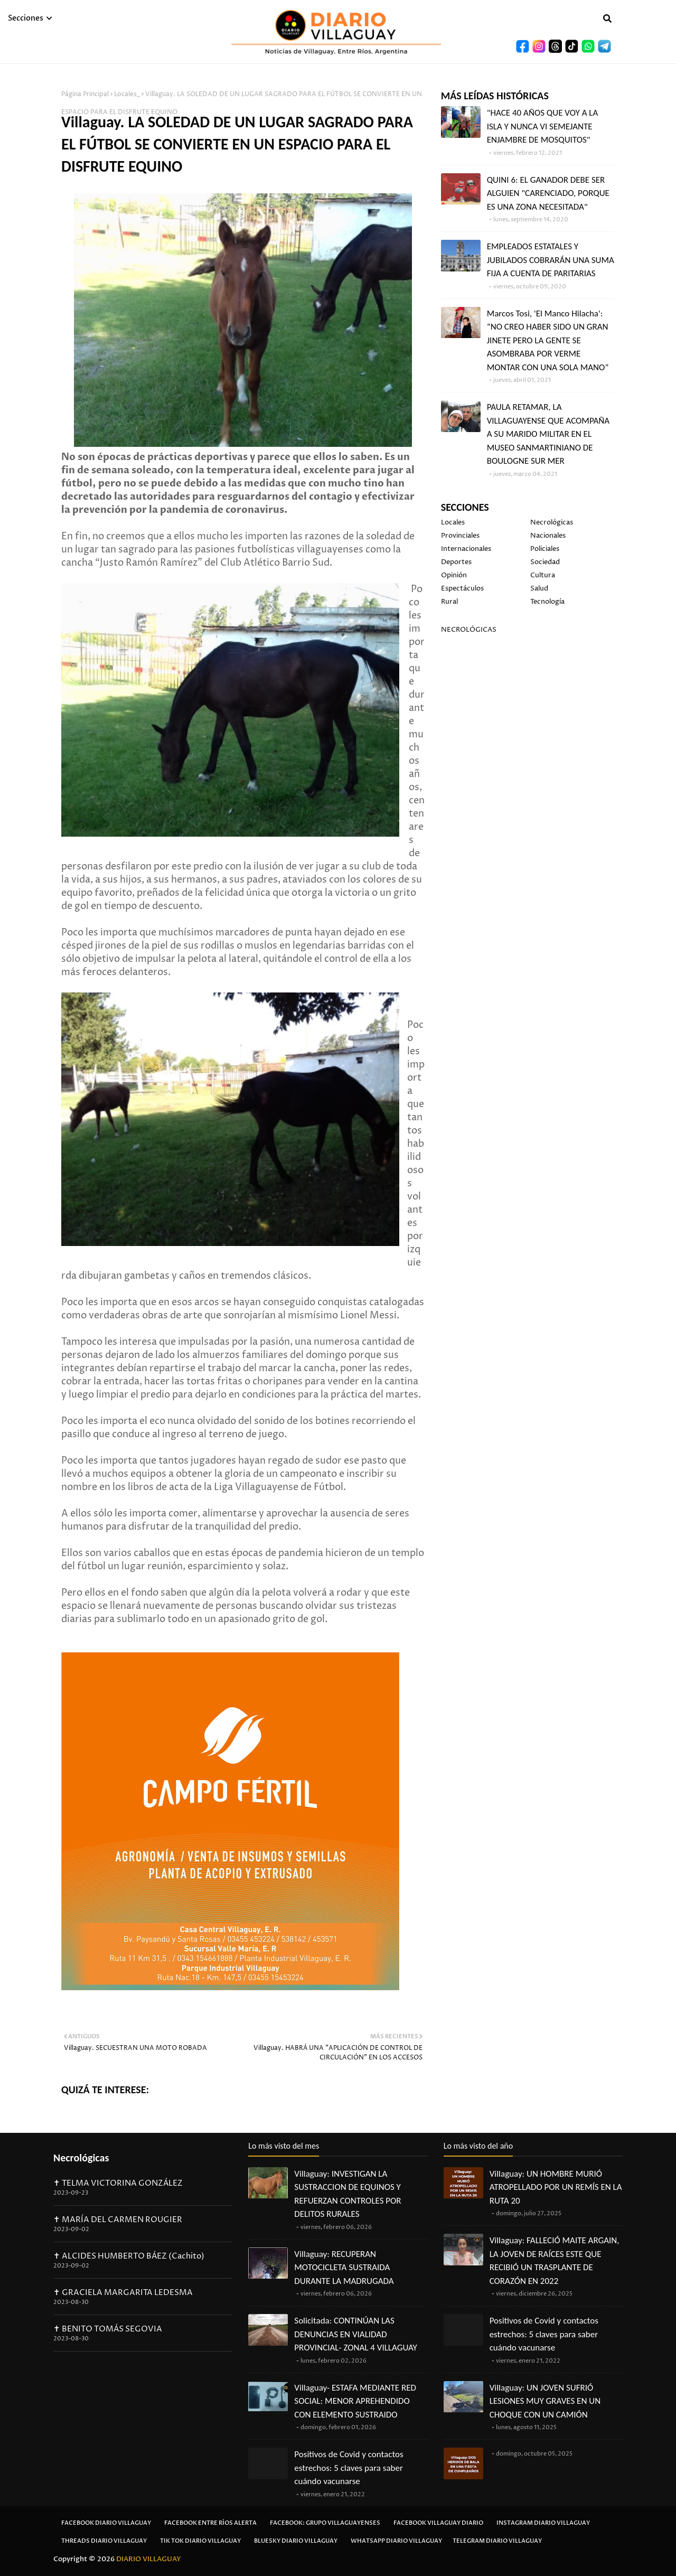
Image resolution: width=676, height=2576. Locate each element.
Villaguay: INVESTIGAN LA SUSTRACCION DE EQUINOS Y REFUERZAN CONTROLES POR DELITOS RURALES (347, 2194)
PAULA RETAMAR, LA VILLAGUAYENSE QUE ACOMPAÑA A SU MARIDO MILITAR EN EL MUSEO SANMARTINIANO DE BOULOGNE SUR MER (548, 433)
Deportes (456, 562)
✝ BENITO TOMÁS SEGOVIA (107, 2329)
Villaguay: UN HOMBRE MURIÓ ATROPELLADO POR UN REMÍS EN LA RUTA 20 (556, 2187)
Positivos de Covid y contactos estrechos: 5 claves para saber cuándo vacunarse (348, 2468)
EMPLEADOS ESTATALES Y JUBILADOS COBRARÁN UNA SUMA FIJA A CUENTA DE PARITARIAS (550, 260)
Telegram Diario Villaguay (497, 2541)
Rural (449, 601)
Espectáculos (462, 588)
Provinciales (460, 535)
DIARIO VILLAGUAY (148, 2559)
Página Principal (85, 94)
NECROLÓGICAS (468, 629)
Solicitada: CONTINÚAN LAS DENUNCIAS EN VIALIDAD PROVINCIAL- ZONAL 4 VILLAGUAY (355, 2334)
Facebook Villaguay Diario (438, 2523)
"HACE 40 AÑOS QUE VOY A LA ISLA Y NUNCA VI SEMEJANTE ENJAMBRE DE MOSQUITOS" (542, 126)
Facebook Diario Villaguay (106, 2523)
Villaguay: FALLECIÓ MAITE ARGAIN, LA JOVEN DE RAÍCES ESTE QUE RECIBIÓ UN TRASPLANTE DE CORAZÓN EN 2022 (554, 2261)
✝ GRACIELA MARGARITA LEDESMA (123, 2292)
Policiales (544, 549)
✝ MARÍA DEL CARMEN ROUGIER (117, 2219)
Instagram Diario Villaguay (543, 2523)
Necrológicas (551, 522)
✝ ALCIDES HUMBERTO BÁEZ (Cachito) (128, 2256)
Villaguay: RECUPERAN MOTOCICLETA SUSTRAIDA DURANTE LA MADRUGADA (343, 2268)
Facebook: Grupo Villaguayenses (325, 2523)
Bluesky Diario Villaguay (295, 2541)
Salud (539, 588)
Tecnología (547, 601)
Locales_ (127, 94)
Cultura (542, 575)
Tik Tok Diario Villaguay (200, 2541)
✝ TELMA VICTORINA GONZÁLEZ (118, 2183)
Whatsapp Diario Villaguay (396, 2541)
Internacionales (466, 549)
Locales (453, 522)
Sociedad (545, 562)
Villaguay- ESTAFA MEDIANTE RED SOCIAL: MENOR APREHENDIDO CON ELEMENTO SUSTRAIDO (355, 2401)
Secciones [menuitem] (25, 18)
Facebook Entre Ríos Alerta (210, 2523)
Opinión (454, 575)
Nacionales (548, 535)
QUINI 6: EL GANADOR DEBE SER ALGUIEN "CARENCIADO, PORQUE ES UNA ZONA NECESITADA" (548, 193)
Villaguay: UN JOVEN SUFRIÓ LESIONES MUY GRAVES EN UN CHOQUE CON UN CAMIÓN (545, 2401)
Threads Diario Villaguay (104, 2541)
